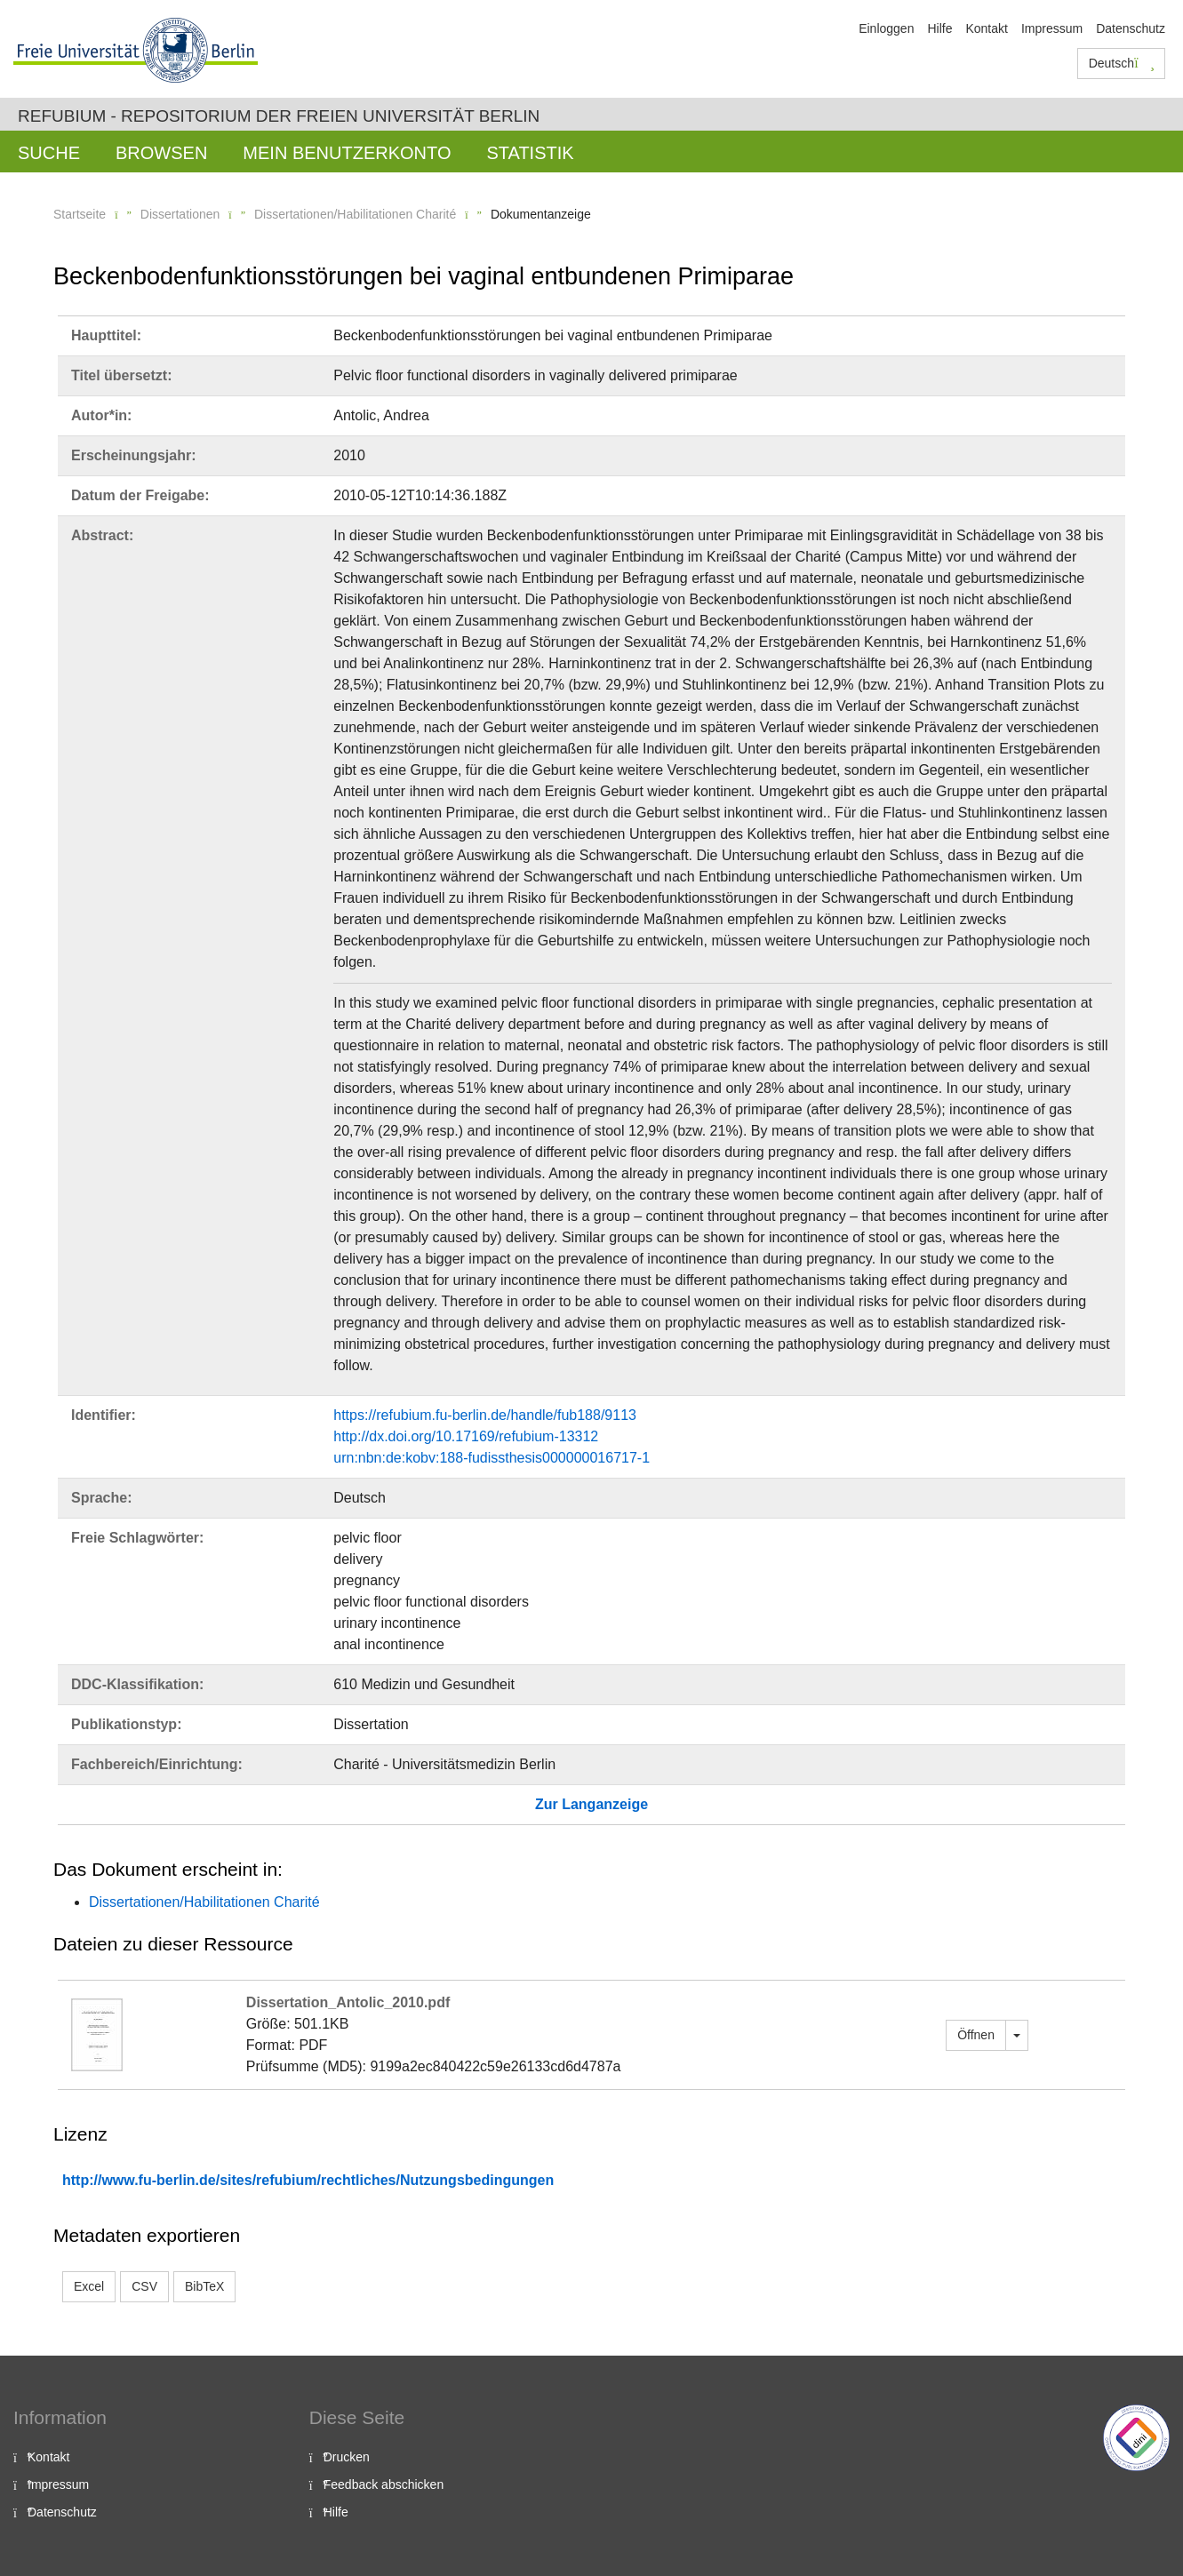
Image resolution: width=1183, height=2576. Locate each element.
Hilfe (939, 28)
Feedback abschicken (384, 2484)
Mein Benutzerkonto (347, 153)
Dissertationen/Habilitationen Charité (355, 214)
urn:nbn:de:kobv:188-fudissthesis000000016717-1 (491, 1457)
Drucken (347, 2457)
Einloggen (886, 28)
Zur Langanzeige (591, 1804)
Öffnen (976, 2035)
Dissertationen (180, 214)
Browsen (161, 153)
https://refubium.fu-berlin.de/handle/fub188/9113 (484, 1415)
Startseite (79, 214)
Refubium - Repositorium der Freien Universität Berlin (279, 116)
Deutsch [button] (1122, 63)
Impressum (1052, 28)
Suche (49, 153)
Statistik (529, 153)
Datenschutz (1130, 28)
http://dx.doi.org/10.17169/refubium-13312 (465, 1436)
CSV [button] (144, 2286)
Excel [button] (89, 2286)
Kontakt (986, 28)
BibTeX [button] (204, 2286)
